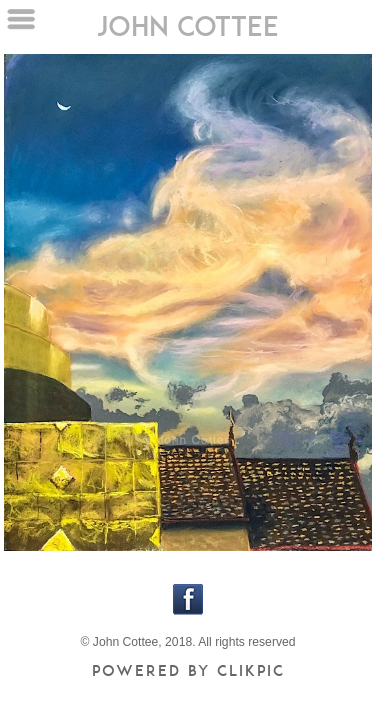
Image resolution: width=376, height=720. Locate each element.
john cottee (188, 25)
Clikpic (251, 670)
